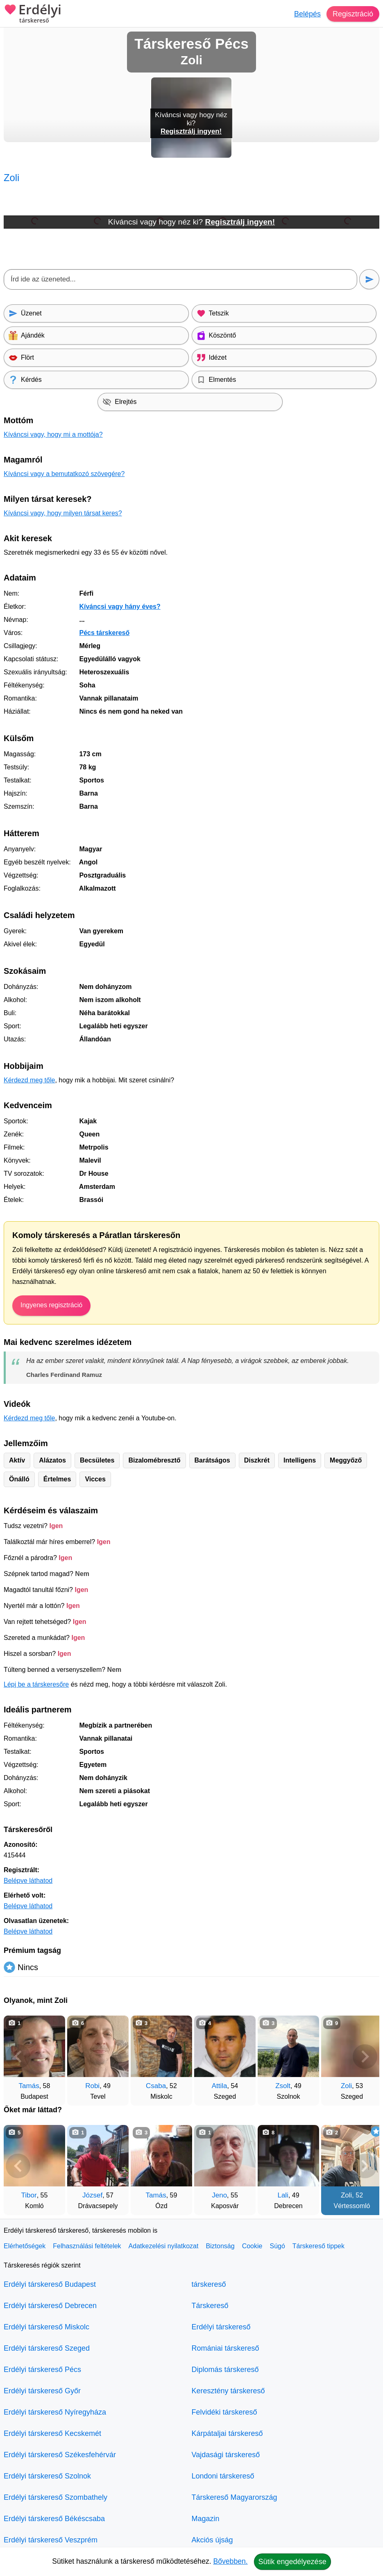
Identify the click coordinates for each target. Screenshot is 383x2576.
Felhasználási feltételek (87, 2246)
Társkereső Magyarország (234, 2497)
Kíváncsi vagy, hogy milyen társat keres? (63, 513)
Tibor (29, 2195)
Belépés (307, 14)
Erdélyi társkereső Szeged (47, 2348)
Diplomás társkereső (225, 2369)
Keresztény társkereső (228, 2391)
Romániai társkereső (225, 2348)
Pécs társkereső (104, 632)
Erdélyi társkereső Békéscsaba (54, 2519)
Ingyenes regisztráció (51, 1305)
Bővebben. (230, 2561)
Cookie (252, 2246)
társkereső (209, 2284)
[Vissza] (18, 2056)
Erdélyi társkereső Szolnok (47, 2476)
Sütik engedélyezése (292, 2562)
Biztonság (220, 2246)
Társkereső (210, 2306)
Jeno (219, 2195)
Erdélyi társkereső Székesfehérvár (60, 2455)
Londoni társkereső (223, 2476)
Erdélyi (32, 14)
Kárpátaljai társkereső (227, 2433)
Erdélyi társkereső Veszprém (50, 2540)
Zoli (346, 2086)
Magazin (206, 2519)
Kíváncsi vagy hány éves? (119, 606)
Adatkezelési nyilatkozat (164, 2246)
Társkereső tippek (318, 2246)
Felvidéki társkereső (224, 2412)
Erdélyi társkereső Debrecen (50, 2306)
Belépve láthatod (28, 1880)
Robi (92, 2086)
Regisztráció (353, 14)
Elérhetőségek (24, 2246)
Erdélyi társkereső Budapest (50, 2284)
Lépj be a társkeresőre (36, 1684)
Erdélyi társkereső (221, 2327)
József (92, 2195)
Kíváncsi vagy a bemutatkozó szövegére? (64, 473)
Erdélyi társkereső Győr (42, 2391)
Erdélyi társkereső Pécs (42, 2369)
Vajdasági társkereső (226, 2455)
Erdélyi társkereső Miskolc (46, 2327)
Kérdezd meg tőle (29, 1080)
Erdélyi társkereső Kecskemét (52, 2433)
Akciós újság (212, 2540)
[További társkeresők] (365, 2056)
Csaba (156, 2086)
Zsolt (282, 2086)
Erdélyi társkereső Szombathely (55, 2497)
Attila (219, 2086)
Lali (282, 2195)
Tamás (29, 2086)
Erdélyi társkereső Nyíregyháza (55, 2412)
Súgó (277, 2246)
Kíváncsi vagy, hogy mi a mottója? (53, 434)
